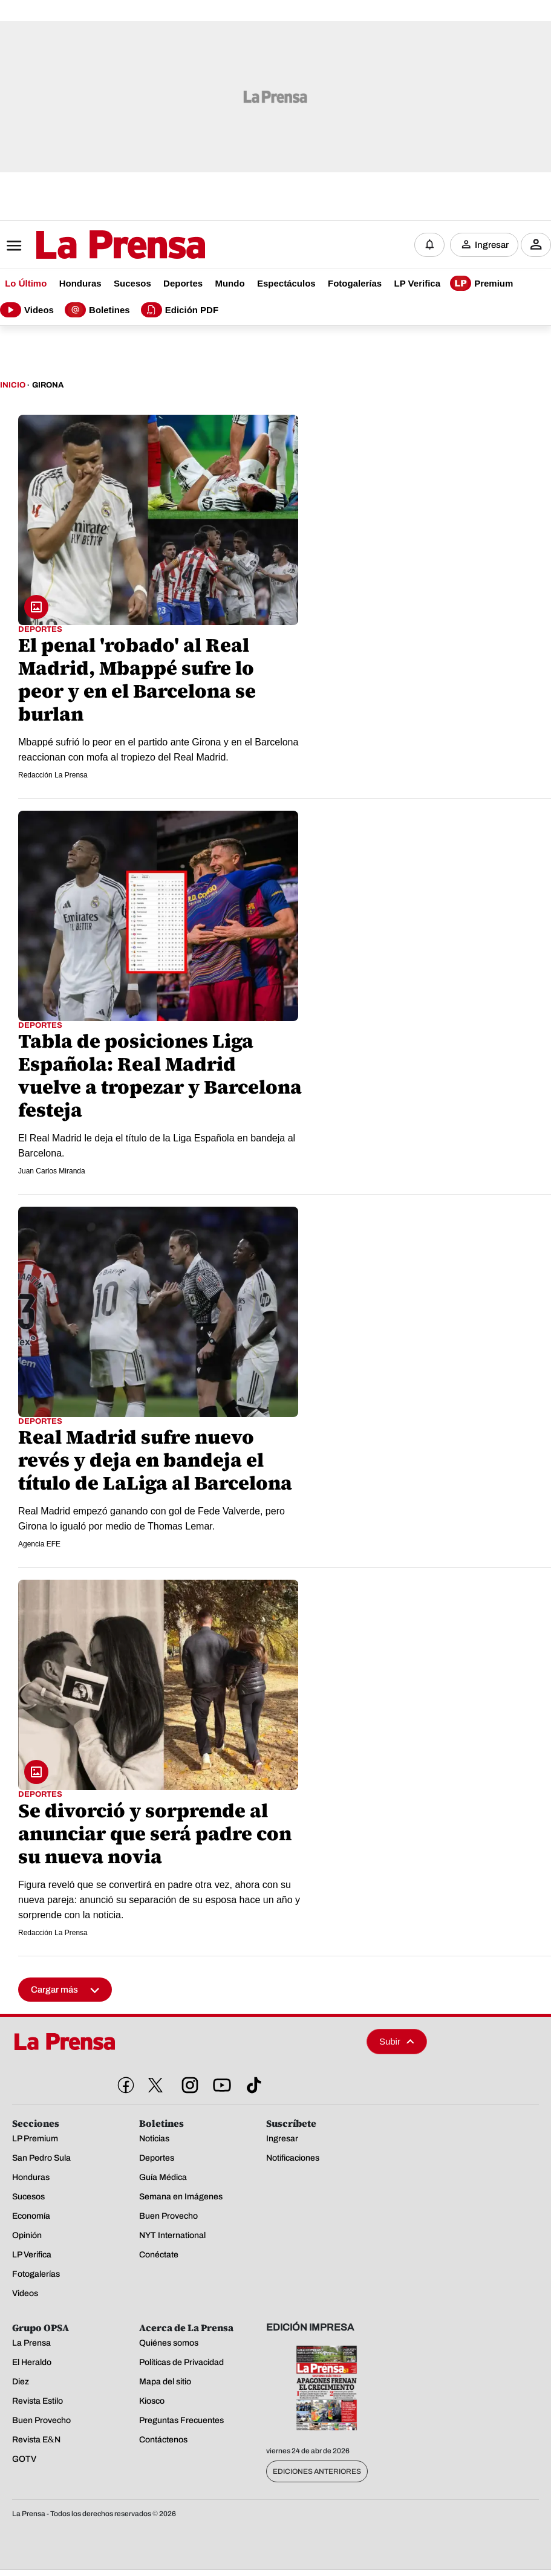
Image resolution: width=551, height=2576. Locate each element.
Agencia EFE (39, 1544)
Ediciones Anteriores (317, 2471)
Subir (396, 2042)
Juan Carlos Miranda (51, 1171)
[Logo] (90, 246)
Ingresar (492, 245)
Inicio (12, 385)
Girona (48, 385)
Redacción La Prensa (53, 775)
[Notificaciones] (429, 245)
